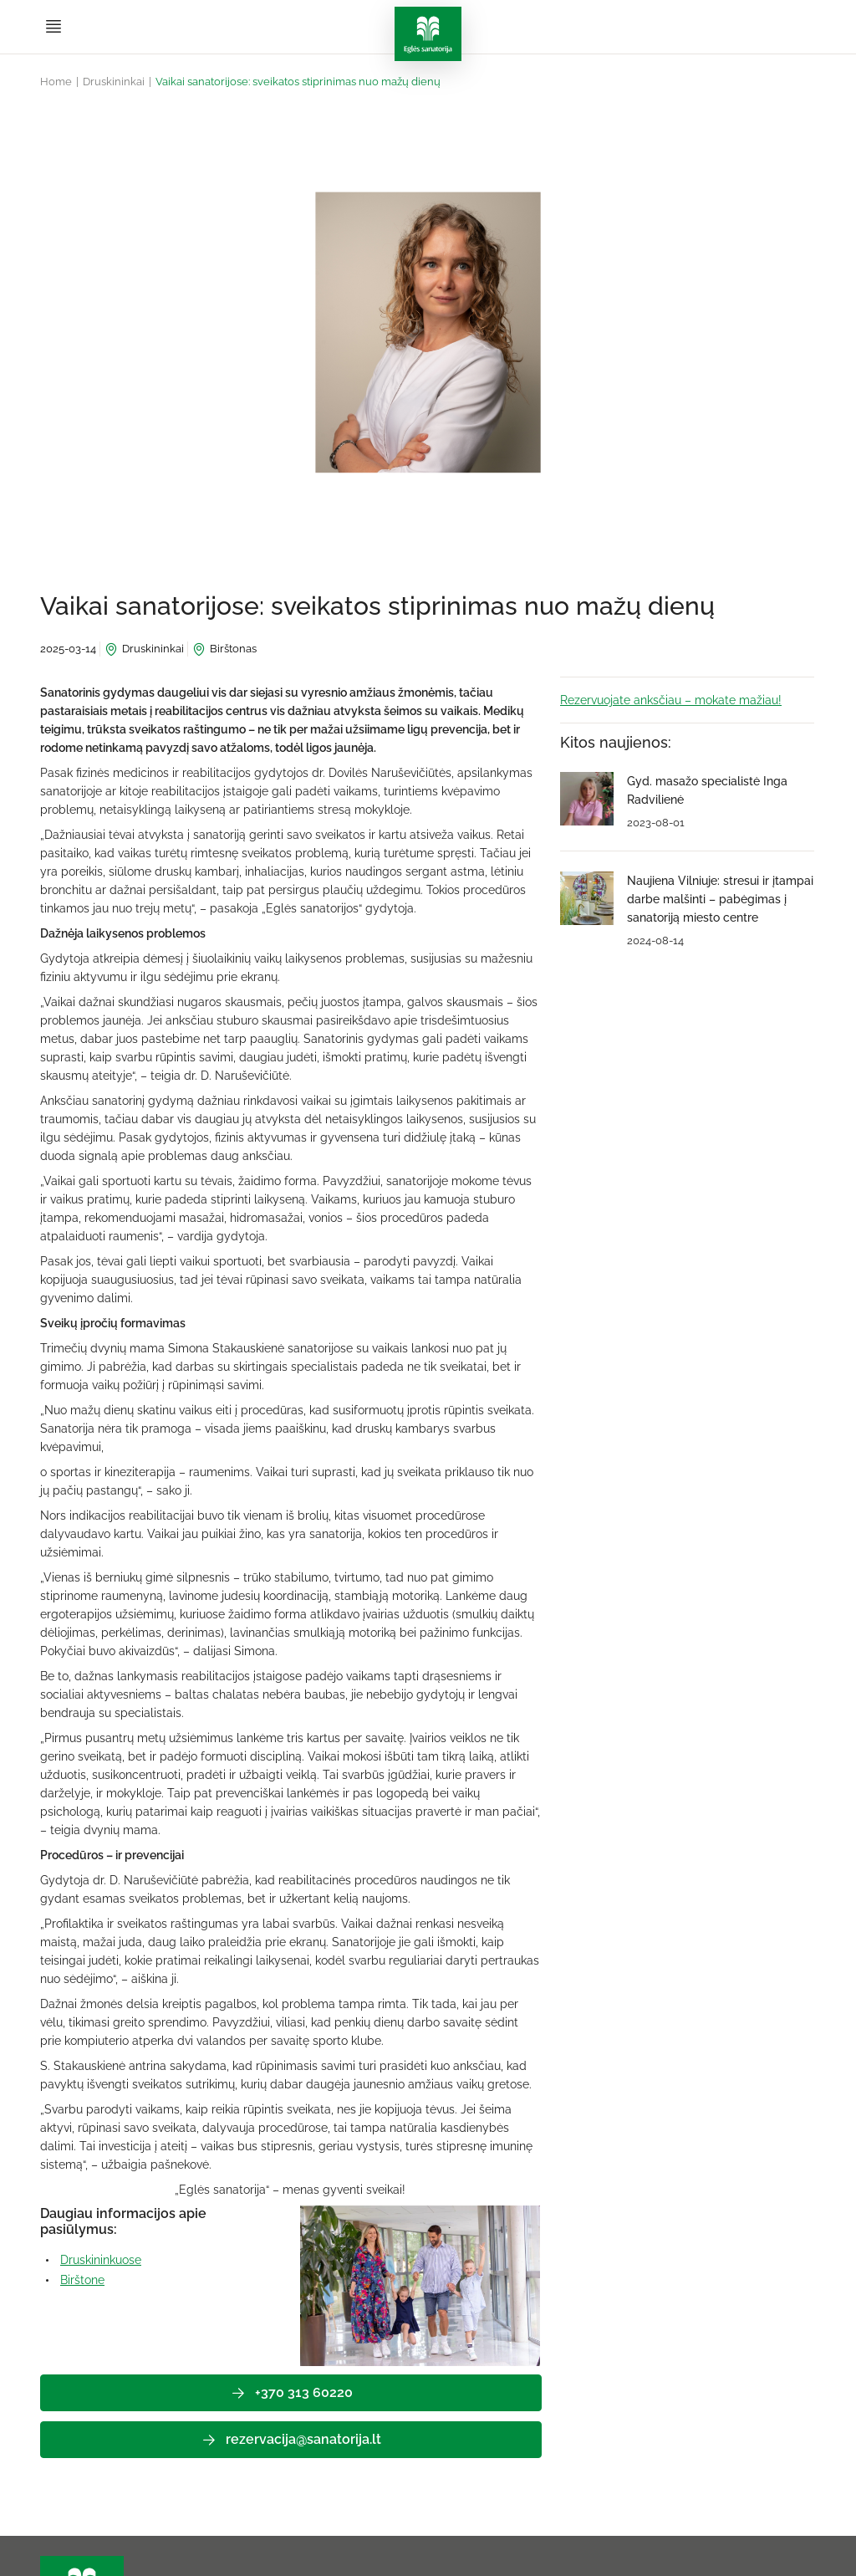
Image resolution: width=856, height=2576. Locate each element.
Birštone (82, 2280)
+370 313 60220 (291, 2392)
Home (56, 81)
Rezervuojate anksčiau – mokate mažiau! (671, 700)
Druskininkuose (100, 2260)
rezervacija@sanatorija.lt (291, 2439)
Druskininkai (114, 81)
